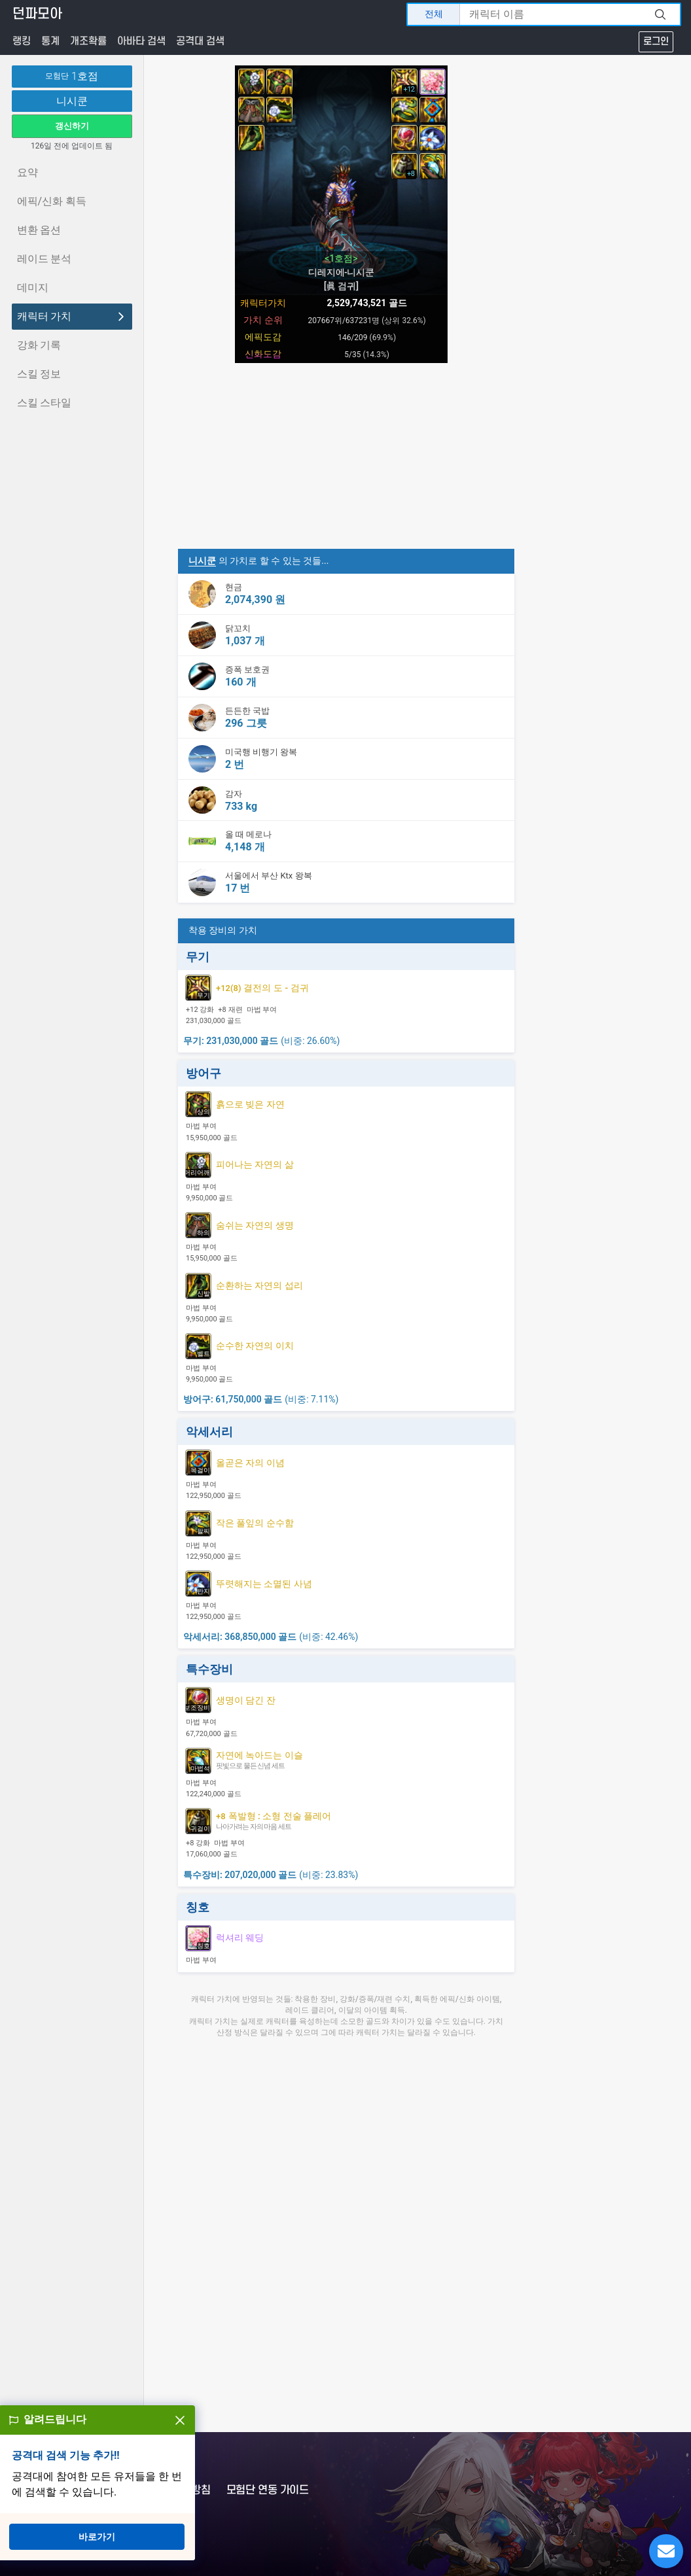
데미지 (32, 287)
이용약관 (99, 2490)
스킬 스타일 (44, 402)
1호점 (71, 76)
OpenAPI (104, 2523)
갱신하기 (72, 126)
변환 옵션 (39, 230)
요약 (27, 172)
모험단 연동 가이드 (267, 2490)
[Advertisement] (341, 456)
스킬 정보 (39, 374)
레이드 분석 (44, 258)
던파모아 (37, 14)
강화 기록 (39, 345)
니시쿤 (72, 101)
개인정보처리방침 (172, 2490)
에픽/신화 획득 (52, 201)
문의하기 (45, 2490)
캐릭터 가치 (72, 316)
